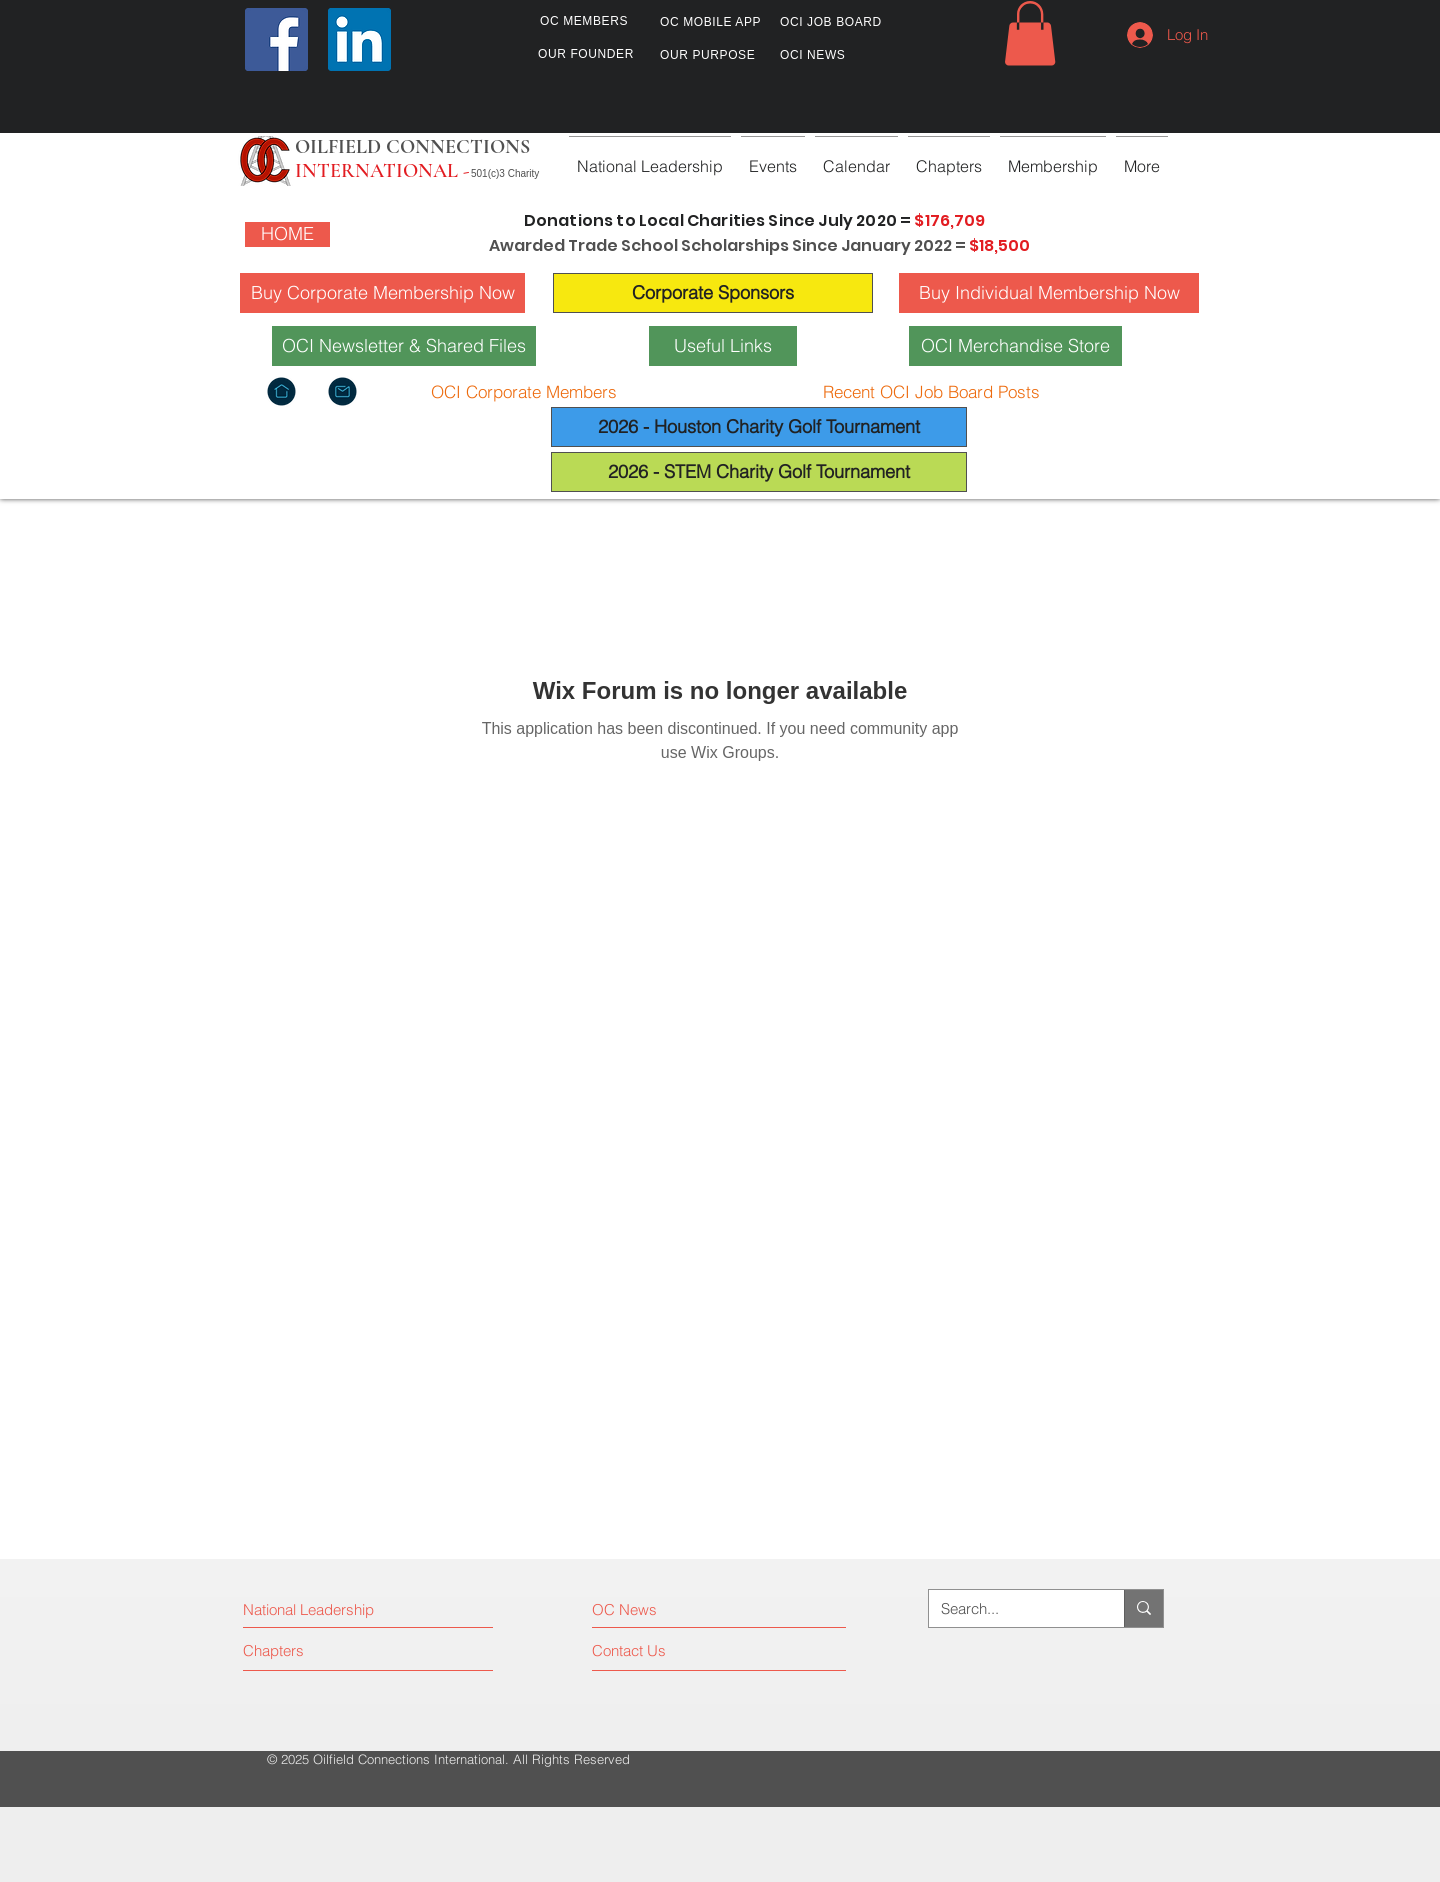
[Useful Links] (723, 346)
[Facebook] (276, 39)
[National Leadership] (329, 1610)
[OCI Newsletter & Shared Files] (404, 346)
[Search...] (1011, 1608)
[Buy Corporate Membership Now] (382, 293)
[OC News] (679, 1610)
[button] (1030, 33)
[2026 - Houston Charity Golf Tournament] (759, 427)
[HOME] (287, 234)
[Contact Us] (667, 1651)
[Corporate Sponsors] (713, 293)
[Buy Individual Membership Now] (1049, 293)
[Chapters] (318, 1651)
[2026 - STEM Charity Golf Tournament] (759, 472)
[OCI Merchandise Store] (1015, 346)
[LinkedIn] (359, 39)
